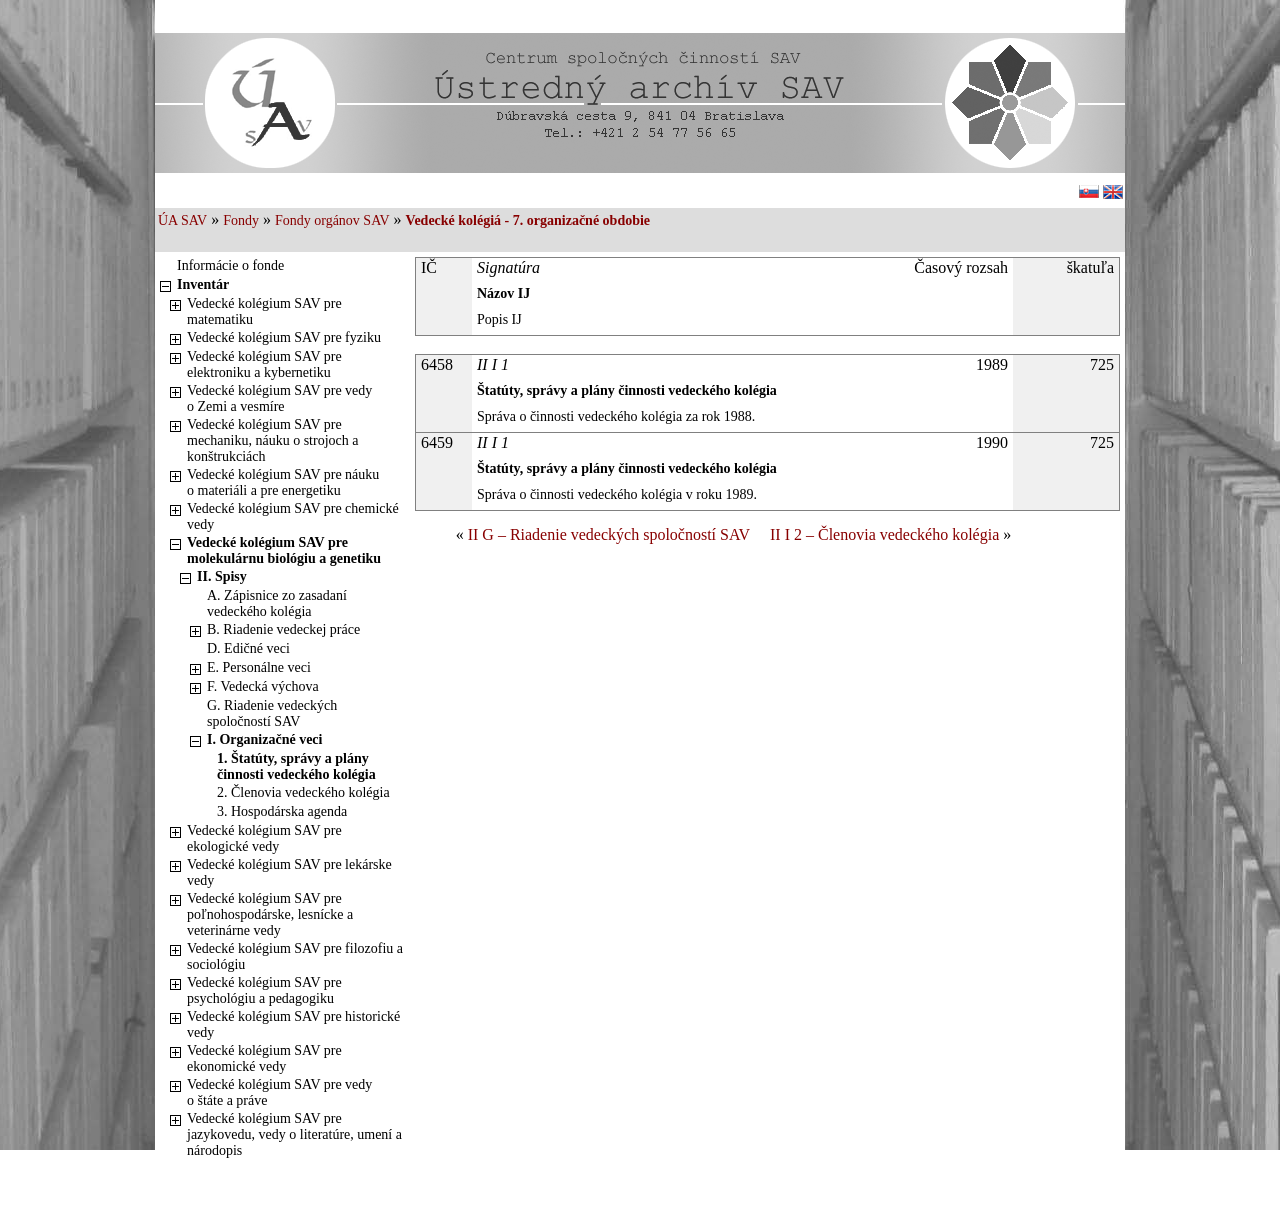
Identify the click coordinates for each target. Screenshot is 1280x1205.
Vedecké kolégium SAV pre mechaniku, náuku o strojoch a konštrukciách (272, 440)
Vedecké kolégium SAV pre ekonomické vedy (264, 1058)
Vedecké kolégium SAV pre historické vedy (293, 1024)
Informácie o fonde (230, 265)
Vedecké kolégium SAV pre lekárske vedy (289, 872)
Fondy (241, 220)
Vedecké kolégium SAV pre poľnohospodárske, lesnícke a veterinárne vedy (270, 914)
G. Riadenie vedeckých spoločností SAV (272, 713)
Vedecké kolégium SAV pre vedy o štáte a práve (279, 1092)
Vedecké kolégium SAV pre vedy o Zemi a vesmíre (279, 398)
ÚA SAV (182, 220)
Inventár (203, 284)
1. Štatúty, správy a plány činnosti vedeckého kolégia (296, 766)
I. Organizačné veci (264, 739)
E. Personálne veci (259, 667)
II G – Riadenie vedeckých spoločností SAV (609, 534)
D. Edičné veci (248, 648)
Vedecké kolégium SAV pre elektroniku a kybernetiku (264, 364)
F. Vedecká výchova (263, 686)
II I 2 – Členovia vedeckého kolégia (884, 534)
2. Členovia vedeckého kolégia (303, 792)
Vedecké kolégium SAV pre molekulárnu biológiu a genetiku (284, 550)
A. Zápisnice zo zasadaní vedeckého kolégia (277, 603)
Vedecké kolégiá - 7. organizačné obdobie (528, 220)
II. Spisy (222, 576)
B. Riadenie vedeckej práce (283, 629)
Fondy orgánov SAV (332, 220)
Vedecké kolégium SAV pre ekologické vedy (264, 838)
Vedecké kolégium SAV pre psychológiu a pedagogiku (264, 990)
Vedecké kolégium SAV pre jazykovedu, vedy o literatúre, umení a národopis (294, 1134)
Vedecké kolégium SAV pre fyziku (284, 337)
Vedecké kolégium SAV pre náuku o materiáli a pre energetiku (283, 482)
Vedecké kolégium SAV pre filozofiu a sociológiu (295, 956)
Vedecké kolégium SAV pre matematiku (264, 311)
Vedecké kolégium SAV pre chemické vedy (293, 516)
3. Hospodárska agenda (282, 811)
